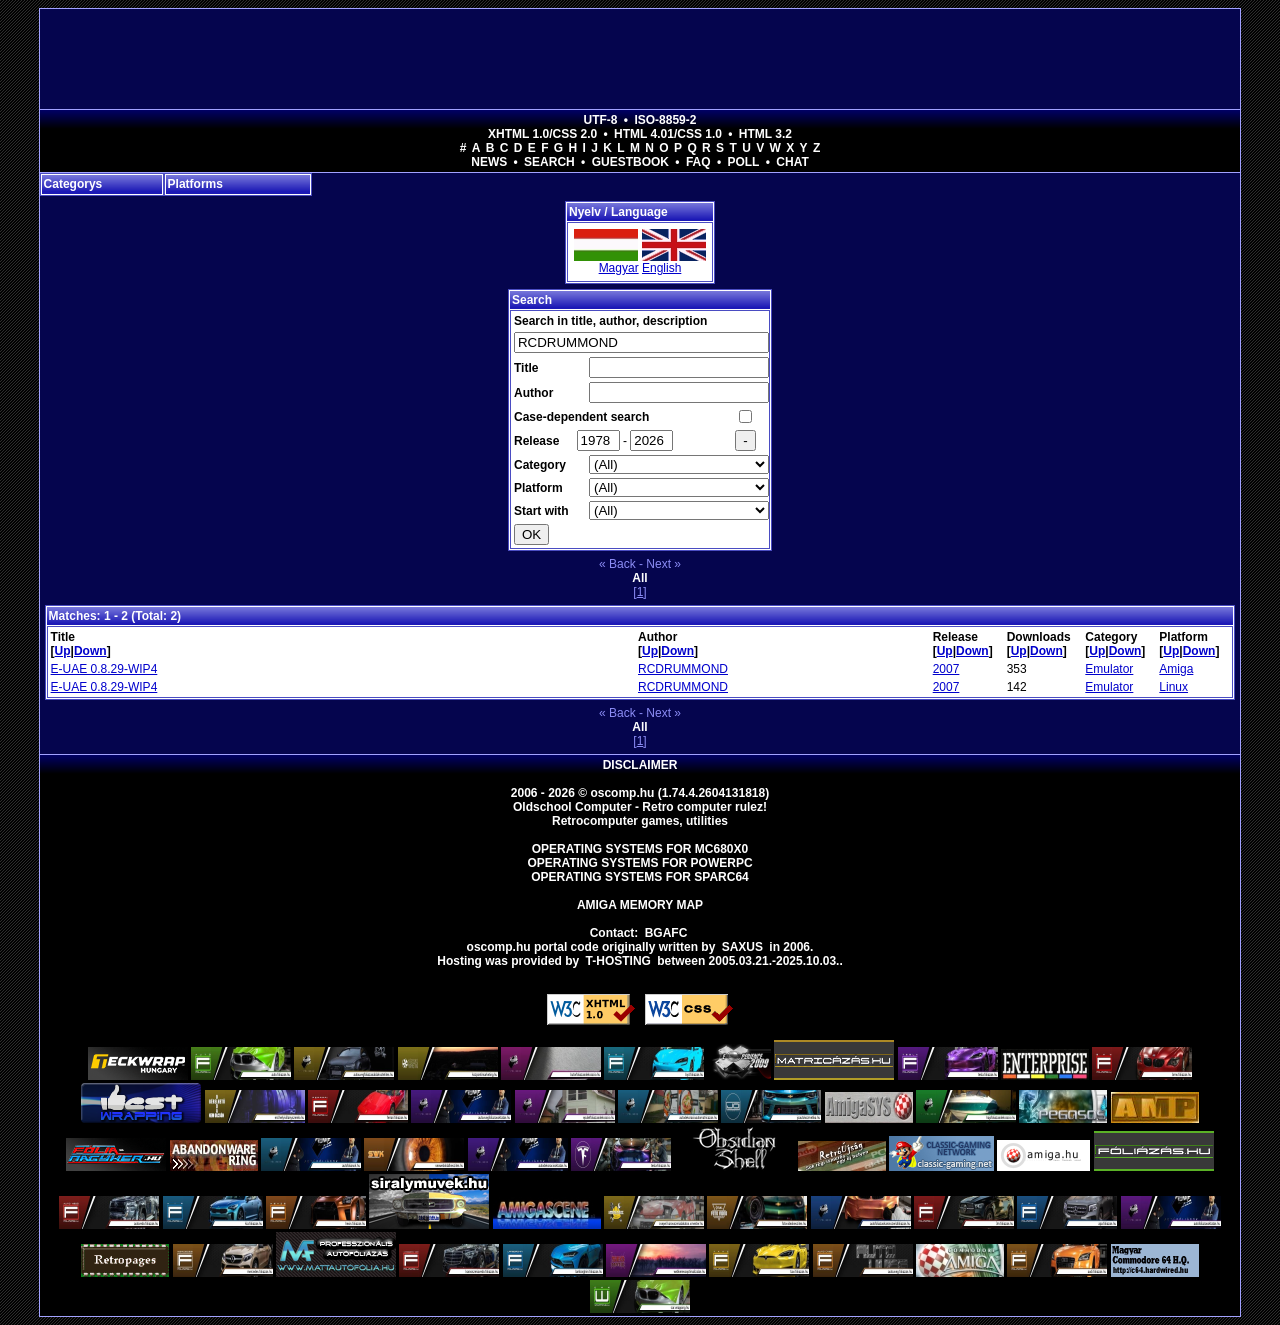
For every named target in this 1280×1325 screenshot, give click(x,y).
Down (90, 651)
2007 (946, 669)
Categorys (73, 184)
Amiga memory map (640, 905)
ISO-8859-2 (665, 120)
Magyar (619, 268)
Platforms (195, 184)
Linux (1173, 687)
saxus (742, 947)
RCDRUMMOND (683, 669)
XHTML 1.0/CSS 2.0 (542, 134)
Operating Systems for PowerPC (639, 863)
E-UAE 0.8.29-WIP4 (104, 669)
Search (549, 162)
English (661, 268)
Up (63, 651)
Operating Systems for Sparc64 (640, 877)
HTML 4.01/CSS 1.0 (668, 134)
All (639, 578)
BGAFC (666, 933)
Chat (792, 162)
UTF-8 (601, 120)
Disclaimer (640, 765)
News (489, 162)
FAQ (698, 162)
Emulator (1109, 669)
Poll (743, 162)
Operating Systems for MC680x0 (640, 849)
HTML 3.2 (765, 134)
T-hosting (618, 961)
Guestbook (630, 162)
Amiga (1176, 669)
